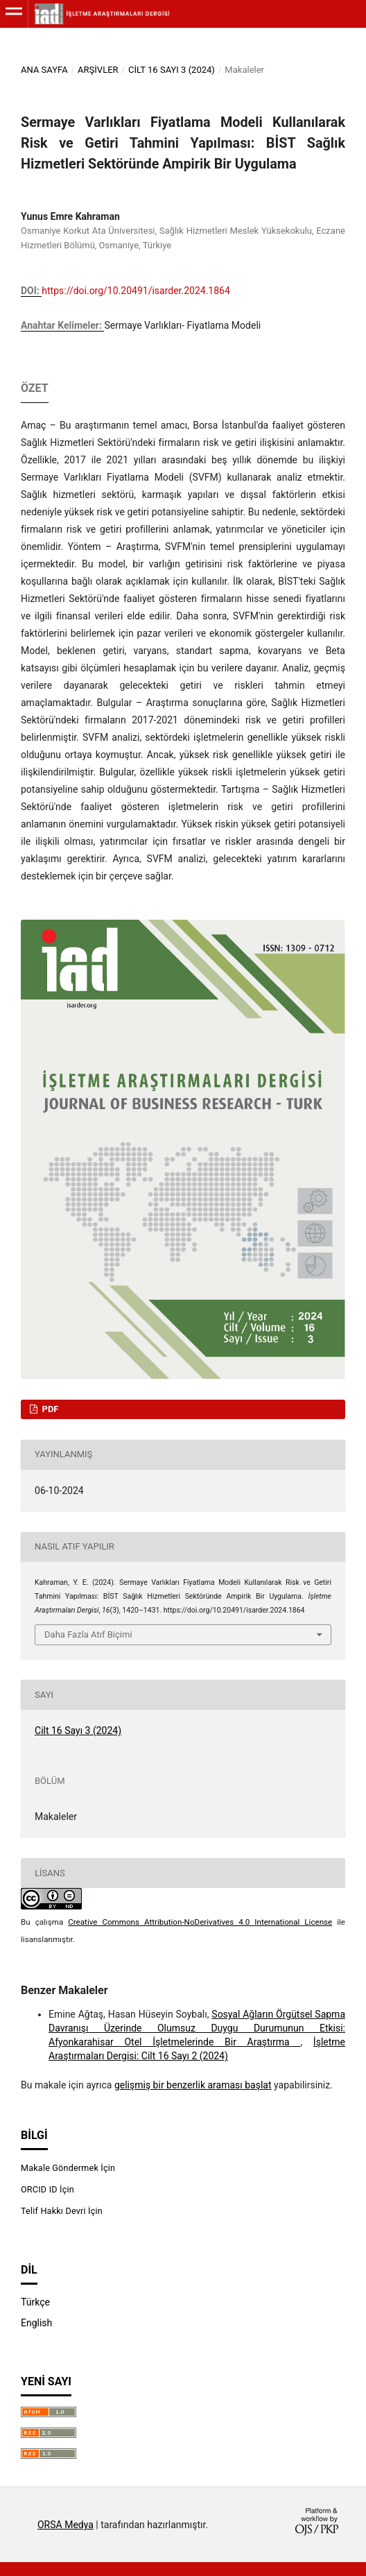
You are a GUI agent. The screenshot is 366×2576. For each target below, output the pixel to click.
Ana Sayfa (44, 70)
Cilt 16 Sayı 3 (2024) (171, 70)
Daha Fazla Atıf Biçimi (88, 1634)
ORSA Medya (65, 2524)
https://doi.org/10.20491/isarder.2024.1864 (136, 290)
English (36, 2322)
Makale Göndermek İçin (68, 2168)
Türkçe (35, 2302)
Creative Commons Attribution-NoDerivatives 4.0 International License (200, 1922)
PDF (49, 1409)
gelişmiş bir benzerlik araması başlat (193, 2084)
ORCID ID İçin (47, 2189)
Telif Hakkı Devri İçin (62, 2211)
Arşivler (98, 70)
